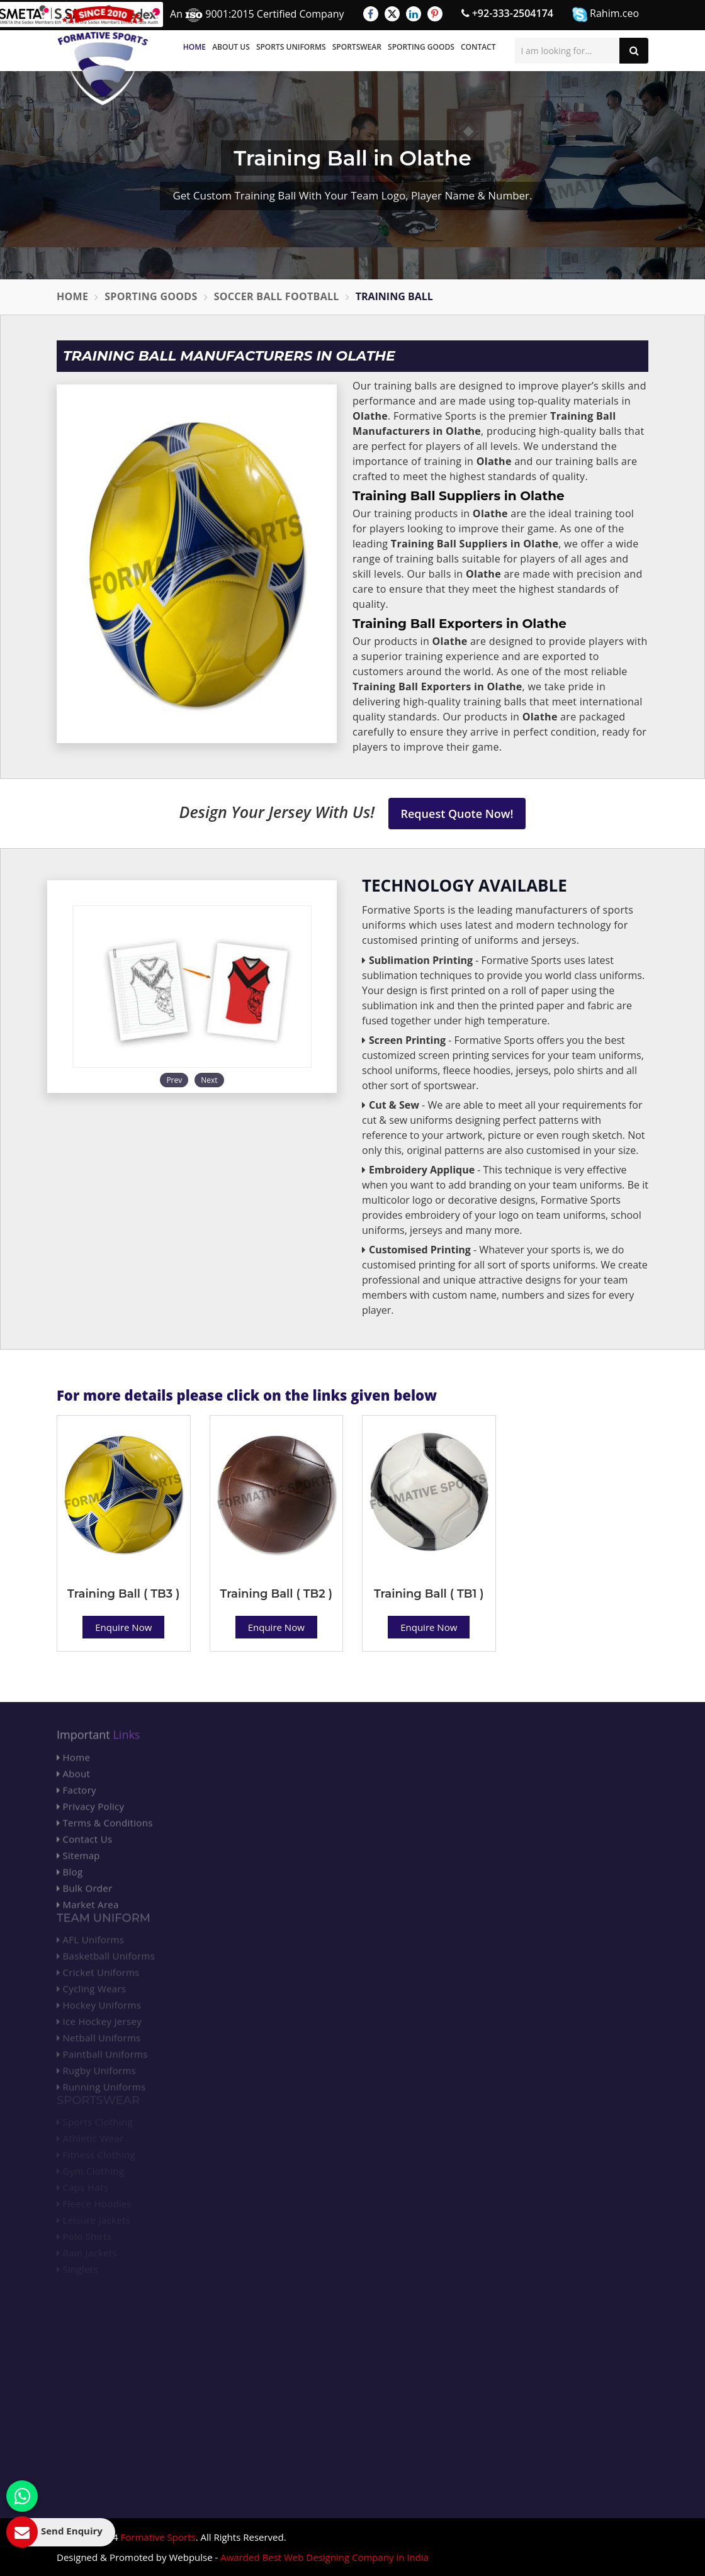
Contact (478, 47)
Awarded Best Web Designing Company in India (324, 2557)
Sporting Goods (421, 47)
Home (194, 47)
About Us (231, 47)
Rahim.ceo (605, 14)
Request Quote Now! (457, 813)
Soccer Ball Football (276, 296)
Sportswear (356, 47)
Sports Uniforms (291, 47)
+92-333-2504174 (507, 13)
